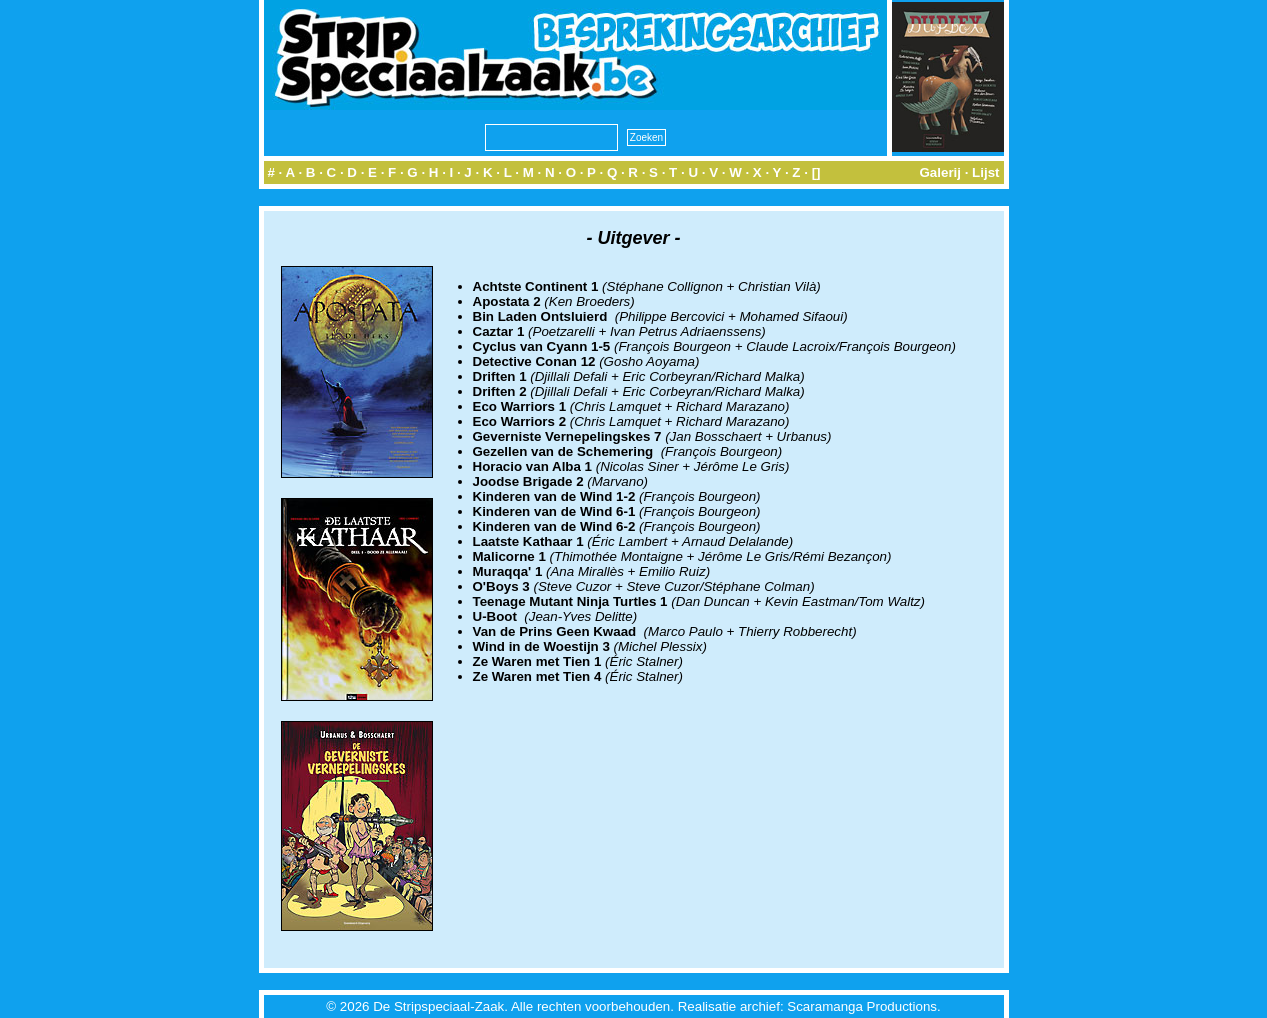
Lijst (985, 172)
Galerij (940, 172)
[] (816, 172)
